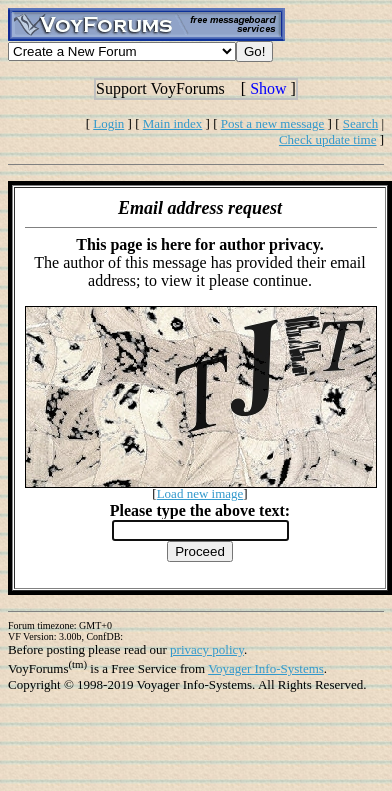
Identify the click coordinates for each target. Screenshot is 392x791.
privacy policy (207, 649)
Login (108, 123)
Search (360, 123)
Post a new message (273, 123)
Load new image (200, 493)
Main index (173, 123)
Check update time (327, 139)
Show (268, 88)
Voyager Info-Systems (266, 668)
